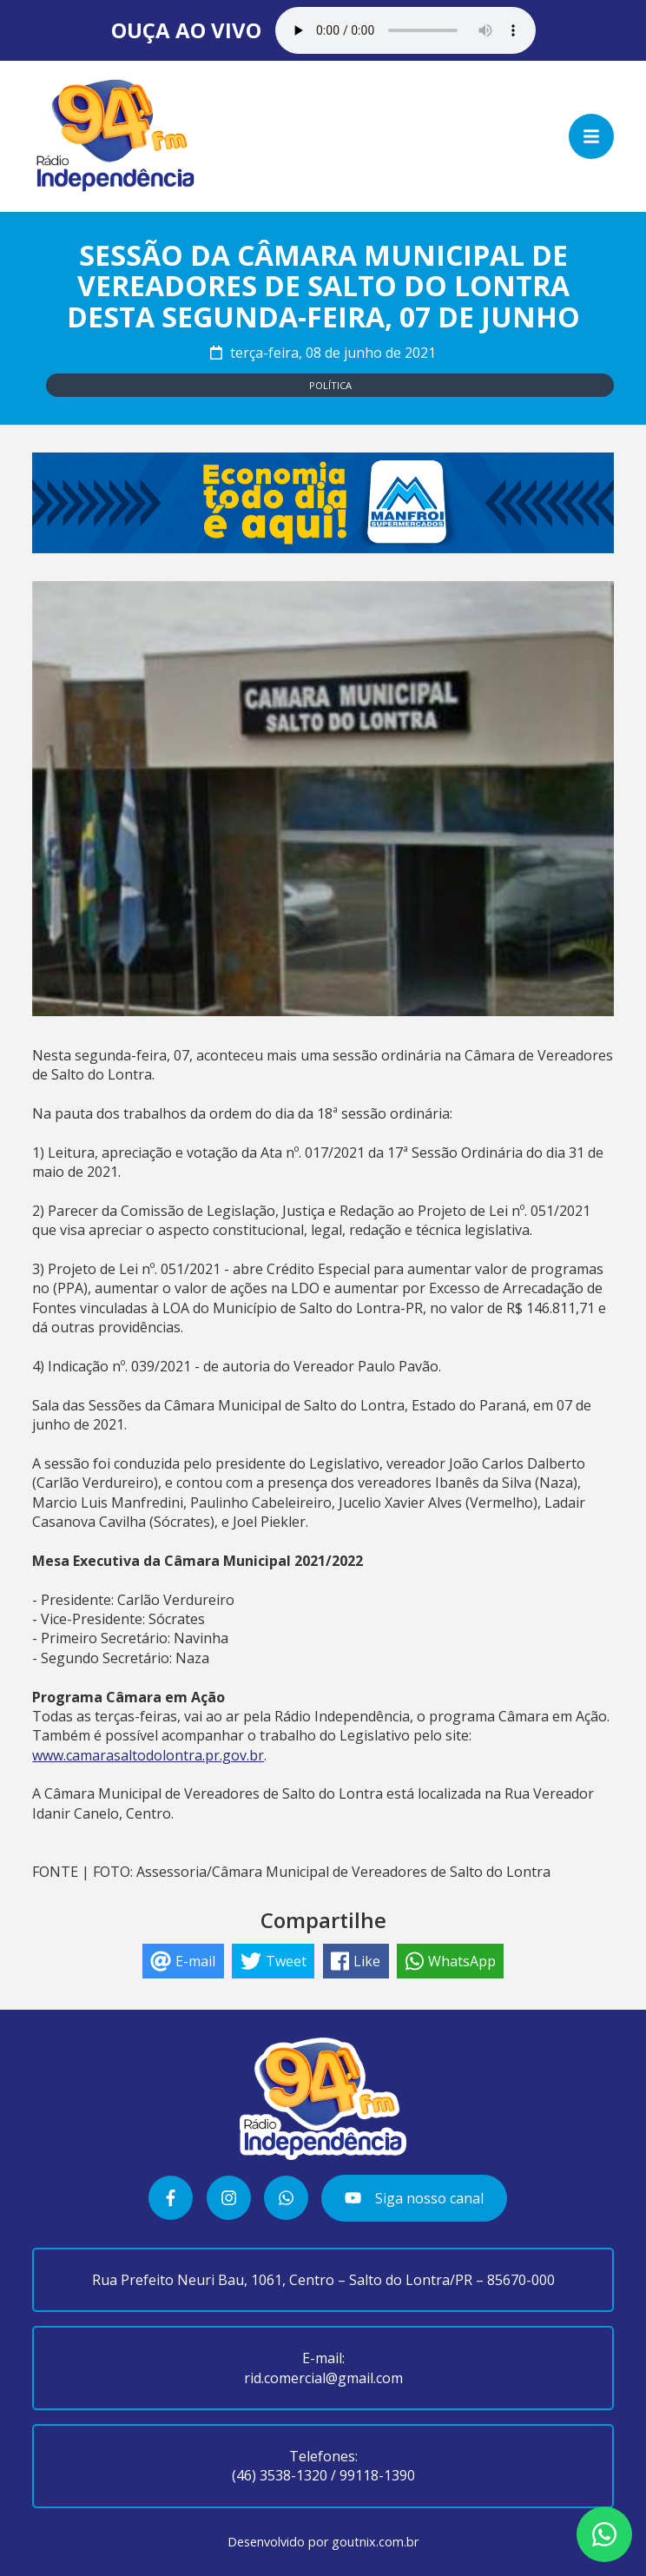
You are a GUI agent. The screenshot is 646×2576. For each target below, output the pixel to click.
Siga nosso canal (414, 2198)
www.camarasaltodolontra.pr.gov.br (148, 1755)
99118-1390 (377, 2475)
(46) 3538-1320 (279, 2475)
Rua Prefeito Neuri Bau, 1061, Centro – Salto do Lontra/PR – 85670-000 (323, 2279)
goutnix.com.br (375, 2541)
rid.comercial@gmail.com (323, 2378)
